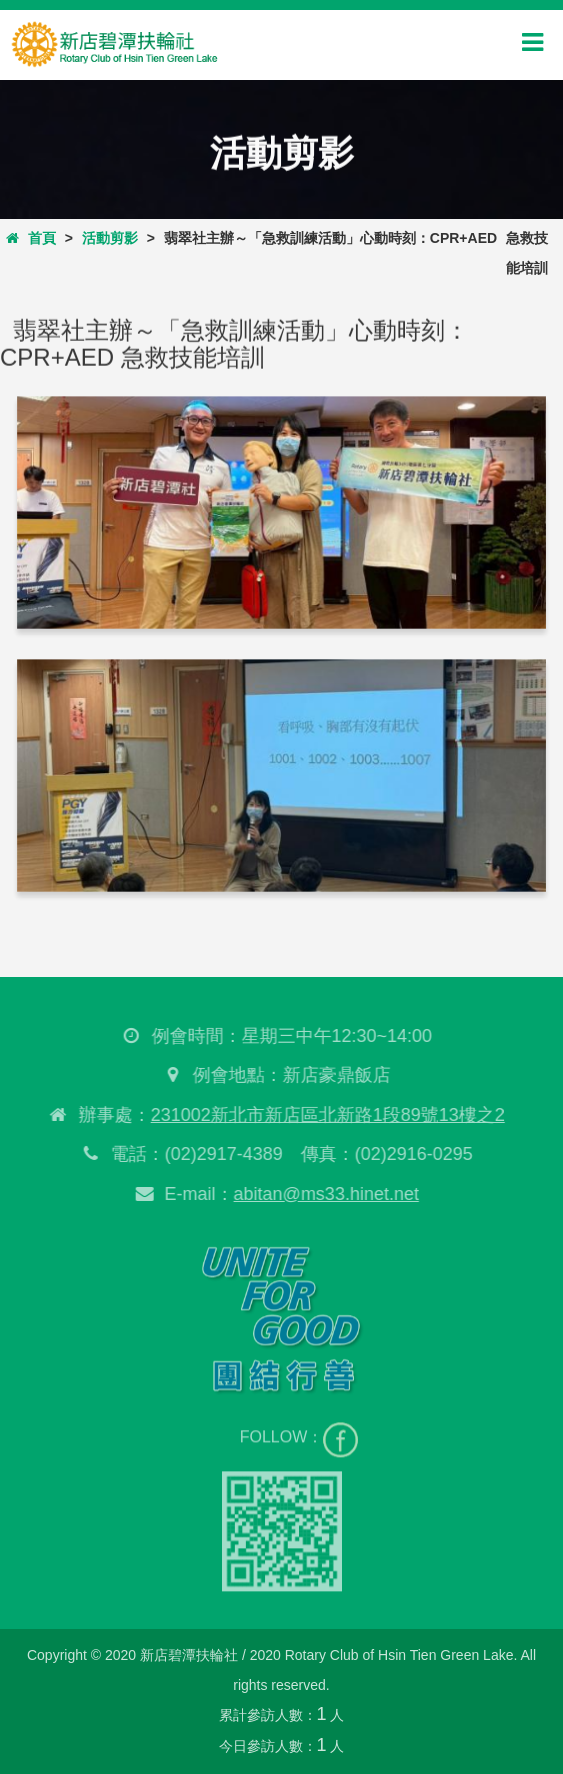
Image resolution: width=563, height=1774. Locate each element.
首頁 (31, 238)
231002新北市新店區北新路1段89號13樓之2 (325, 1115)
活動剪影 (110, 238)
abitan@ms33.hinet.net (323, 1194)
